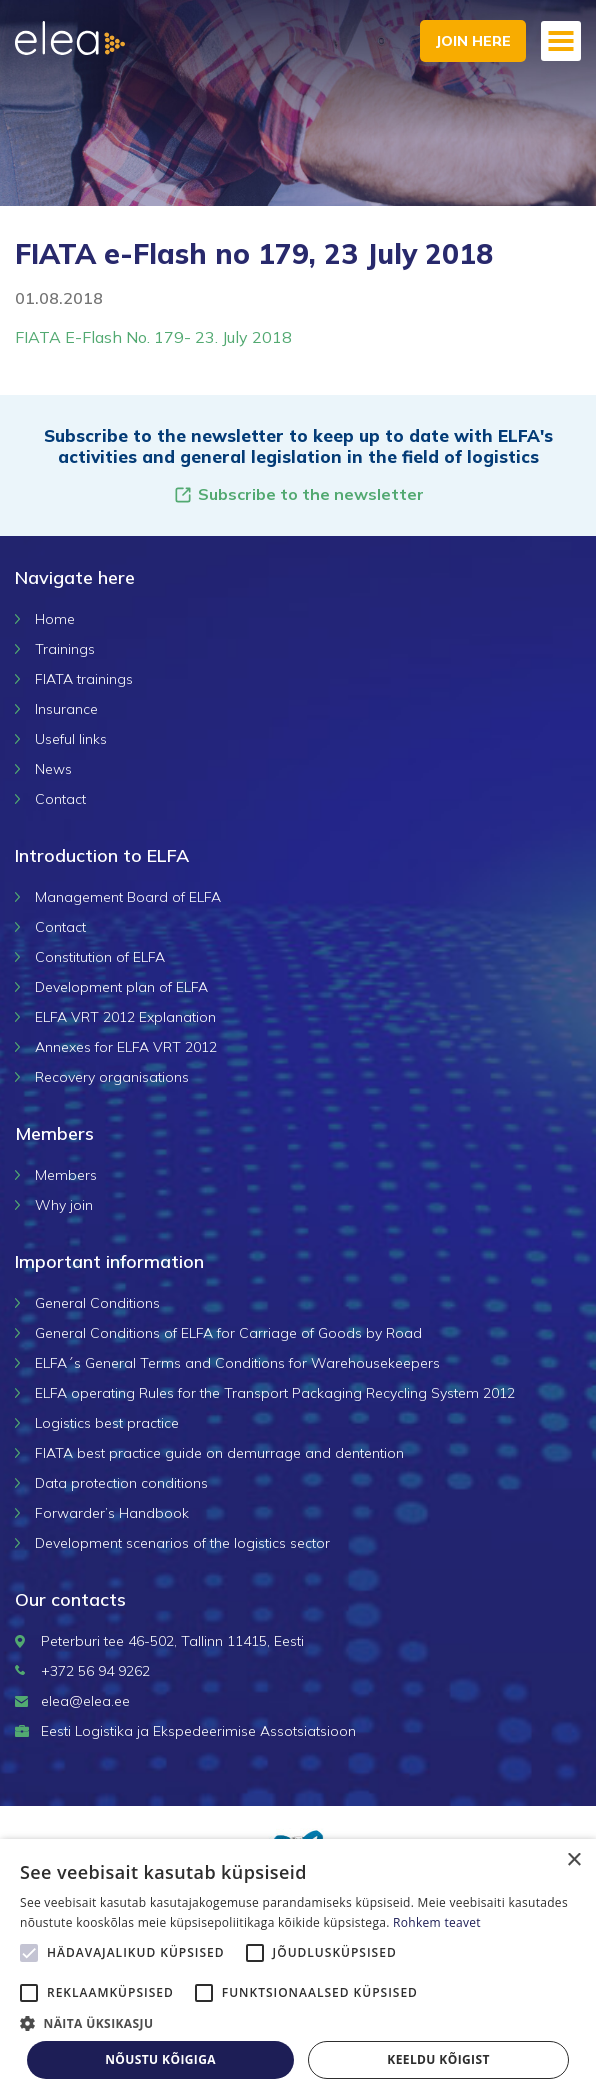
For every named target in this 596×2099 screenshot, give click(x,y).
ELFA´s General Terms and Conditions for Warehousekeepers (237, 1363)
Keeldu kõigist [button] (438, 2059)
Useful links (71, 739)
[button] (298, 2023)
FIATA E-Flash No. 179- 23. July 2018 (153, 337)
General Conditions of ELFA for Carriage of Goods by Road (228, 1333)
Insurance (66, 709)
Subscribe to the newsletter (298, 494)
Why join (64, 1205)
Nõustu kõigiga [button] (160, 2059)
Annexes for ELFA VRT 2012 (126, 1047)
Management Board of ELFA (128, 897)
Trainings (65, 649)
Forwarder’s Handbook (112, 1513)
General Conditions (97, 1303)
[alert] (298, 1969)
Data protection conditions (121, 1483)
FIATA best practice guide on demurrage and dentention (219, 1453)
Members (66, 1175)
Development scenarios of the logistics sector (182, 1543)
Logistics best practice (107, 1423)
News (53, 769)
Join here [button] (473, 41)
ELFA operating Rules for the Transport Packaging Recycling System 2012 (275, 1393)
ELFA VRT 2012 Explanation (125, 1017)
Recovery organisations (112, 1077)
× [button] (573, 1860)
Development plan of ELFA (121, 987)
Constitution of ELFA (100, 957)
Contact (60, 799)
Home (55, 619)
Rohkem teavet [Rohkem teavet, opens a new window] (437, 1922)
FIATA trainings (84, 679)
